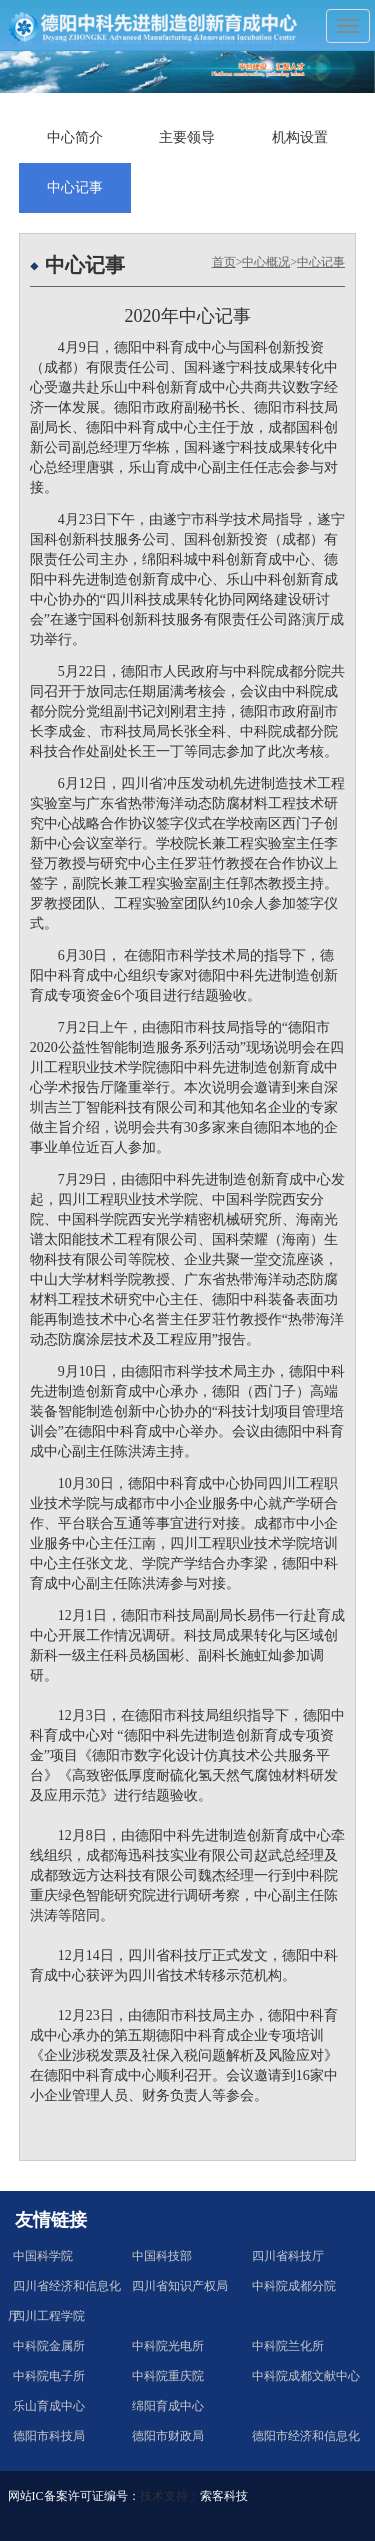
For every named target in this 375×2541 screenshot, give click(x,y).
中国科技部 (162, 2256)
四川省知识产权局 (180, 2286)
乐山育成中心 (49, 2406)
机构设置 (300, 137)
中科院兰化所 (288, 2346)
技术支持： (170, 2496)
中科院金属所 (49, 2346)
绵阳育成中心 (168, 2406)
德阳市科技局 (49, 2436)
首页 (224, 262)
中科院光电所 (168, 2346)
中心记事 (75, 187)
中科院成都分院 (294, 2286)
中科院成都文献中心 (306, 2376)
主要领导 (187, 137)
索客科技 (224, 2496)
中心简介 (75, 137)
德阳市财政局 (168, 2436)
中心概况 (266, 262)
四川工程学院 (49, 2316)
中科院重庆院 (168, 2376)
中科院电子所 (49, 2376)
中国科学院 (43, 2256)
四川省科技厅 (288, 2256)
